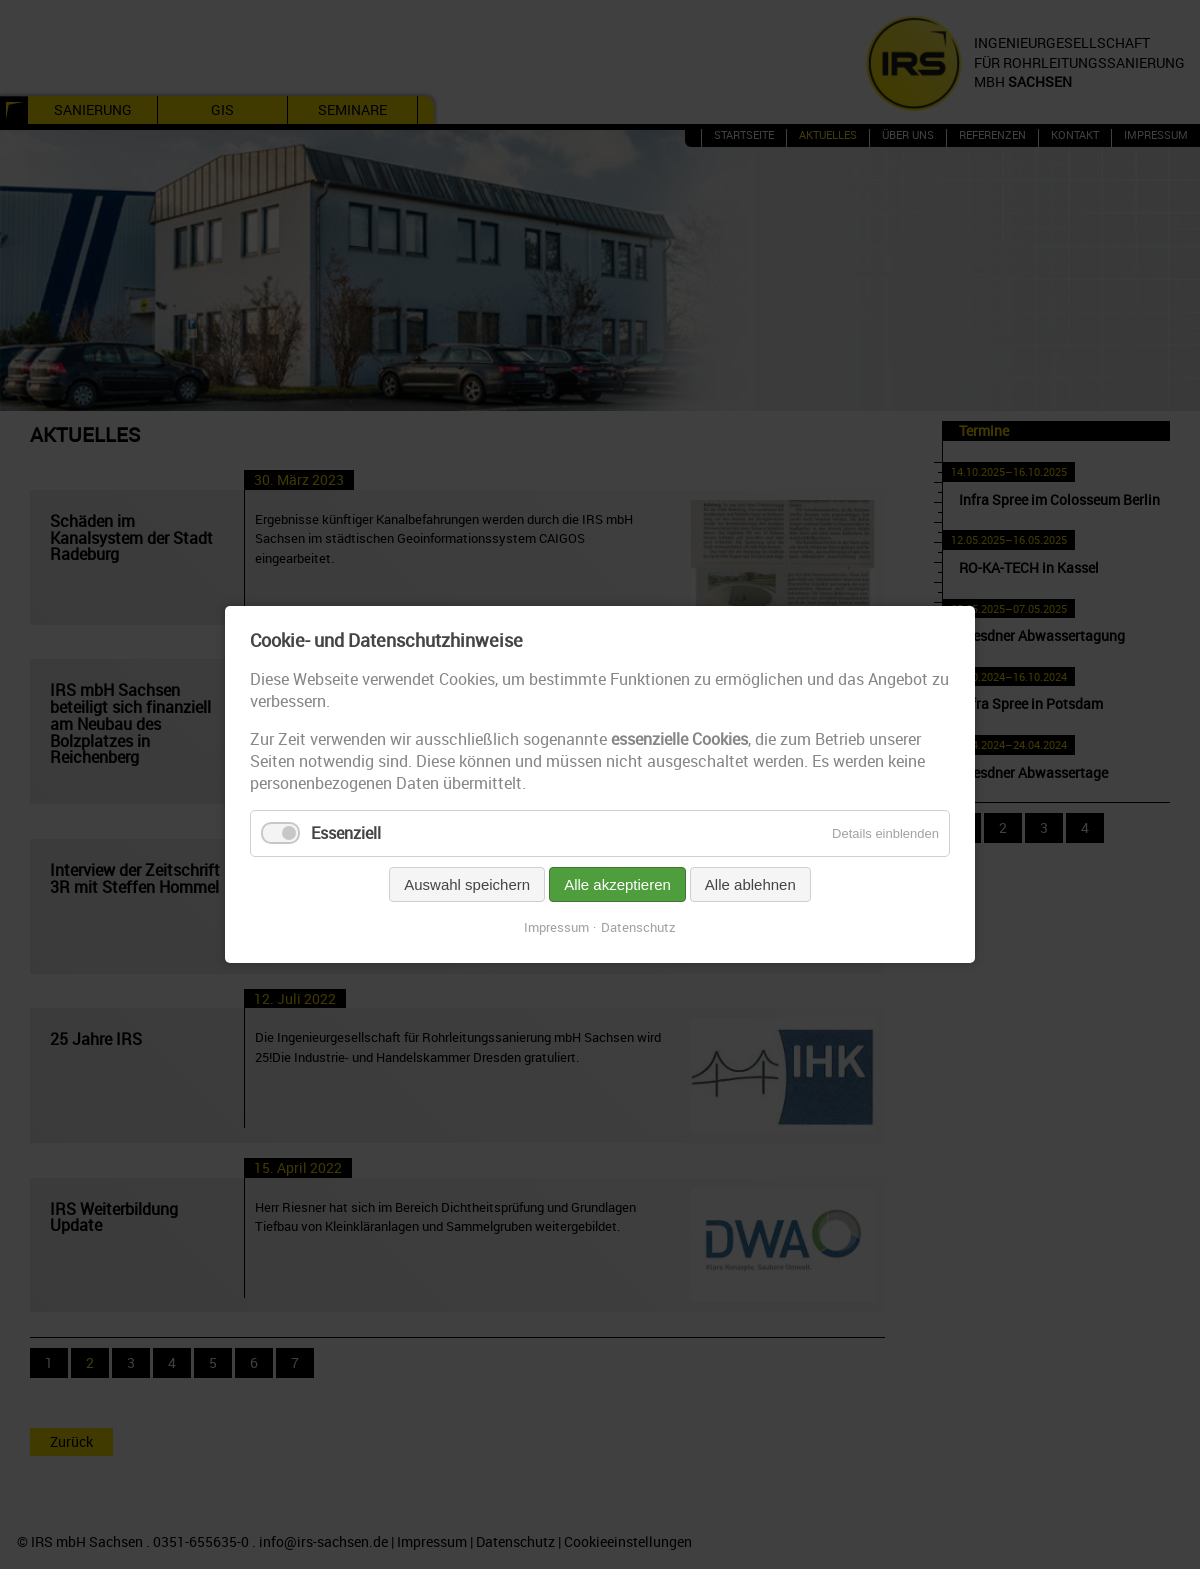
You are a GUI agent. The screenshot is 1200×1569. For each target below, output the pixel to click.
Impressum (556, 927)
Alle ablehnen (750, 884)
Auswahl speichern (467, 884)
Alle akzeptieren (617, 884)
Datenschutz (638, 927)
